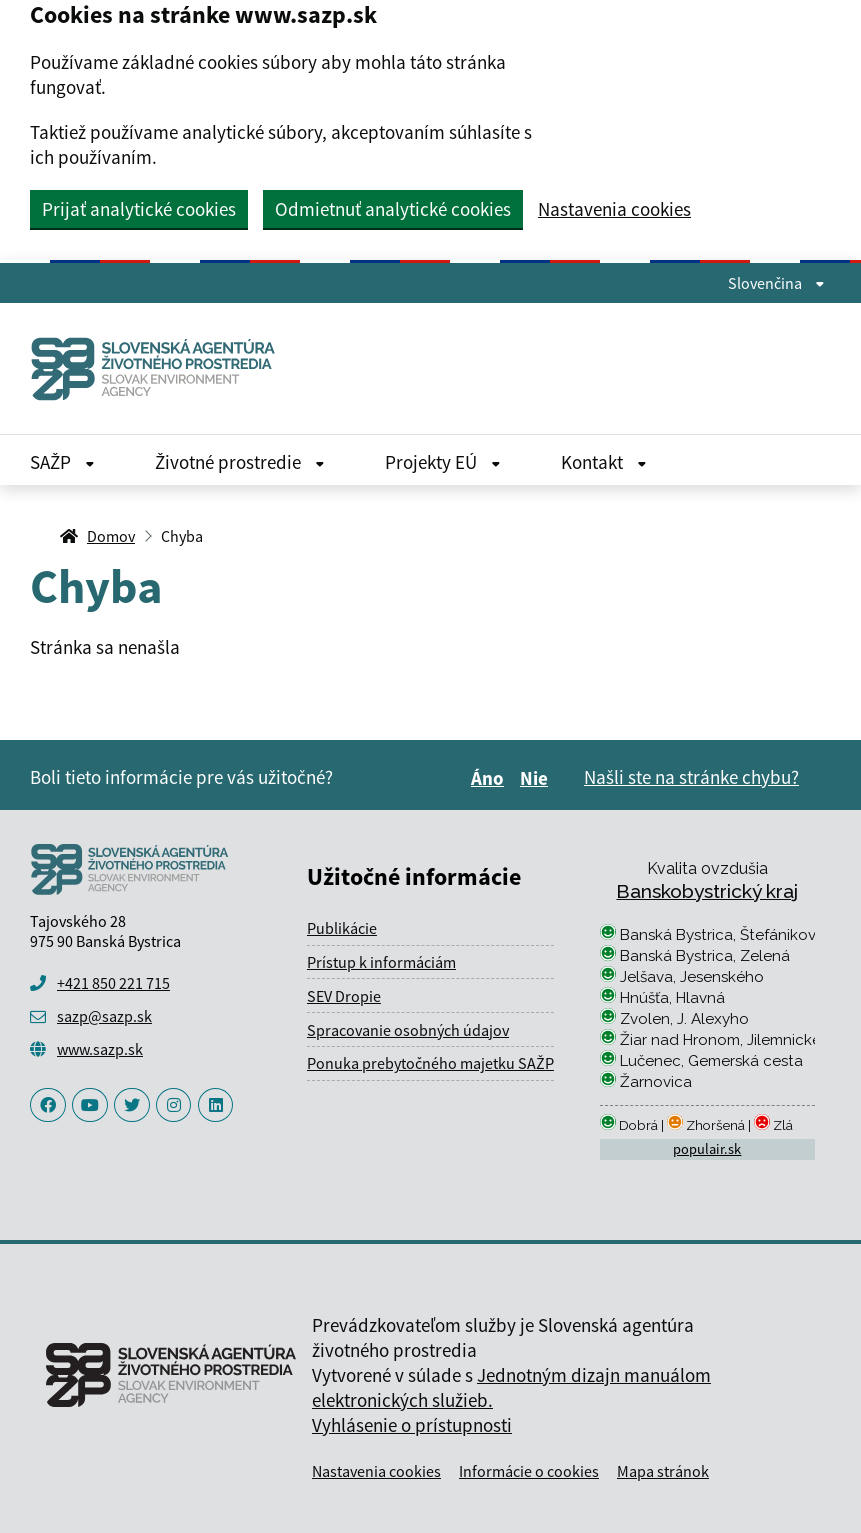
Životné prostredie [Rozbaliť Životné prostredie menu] (240, 462)
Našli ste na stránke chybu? (691, 777)
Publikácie (342, 928)
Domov (111, 536)
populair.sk (707, 1149)
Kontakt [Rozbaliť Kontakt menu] (604, 462)
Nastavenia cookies (614, 209)
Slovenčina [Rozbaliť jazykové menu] (776, 283)
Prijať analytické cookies (139, 209)
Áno (490, 778)
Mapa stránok (663, 1471)
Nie (537, 778)
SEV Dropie (344, 996)
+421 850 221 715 (113, 983)
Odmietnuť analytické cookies (393, 209)
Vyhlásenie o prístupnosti (412, 1425)
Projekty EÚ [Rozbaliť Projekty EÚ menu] (443, 462)
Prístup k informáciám (381, 962)
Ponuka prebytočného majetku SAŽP (430, 1063)
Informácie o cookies (529, 1471)
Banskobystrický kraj (707, 891)
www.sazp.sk (100, 1049)
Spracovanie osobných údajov (408, 1030)
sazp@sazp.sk (104, 1016)
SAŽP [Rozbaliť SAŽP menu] (62, 462)
